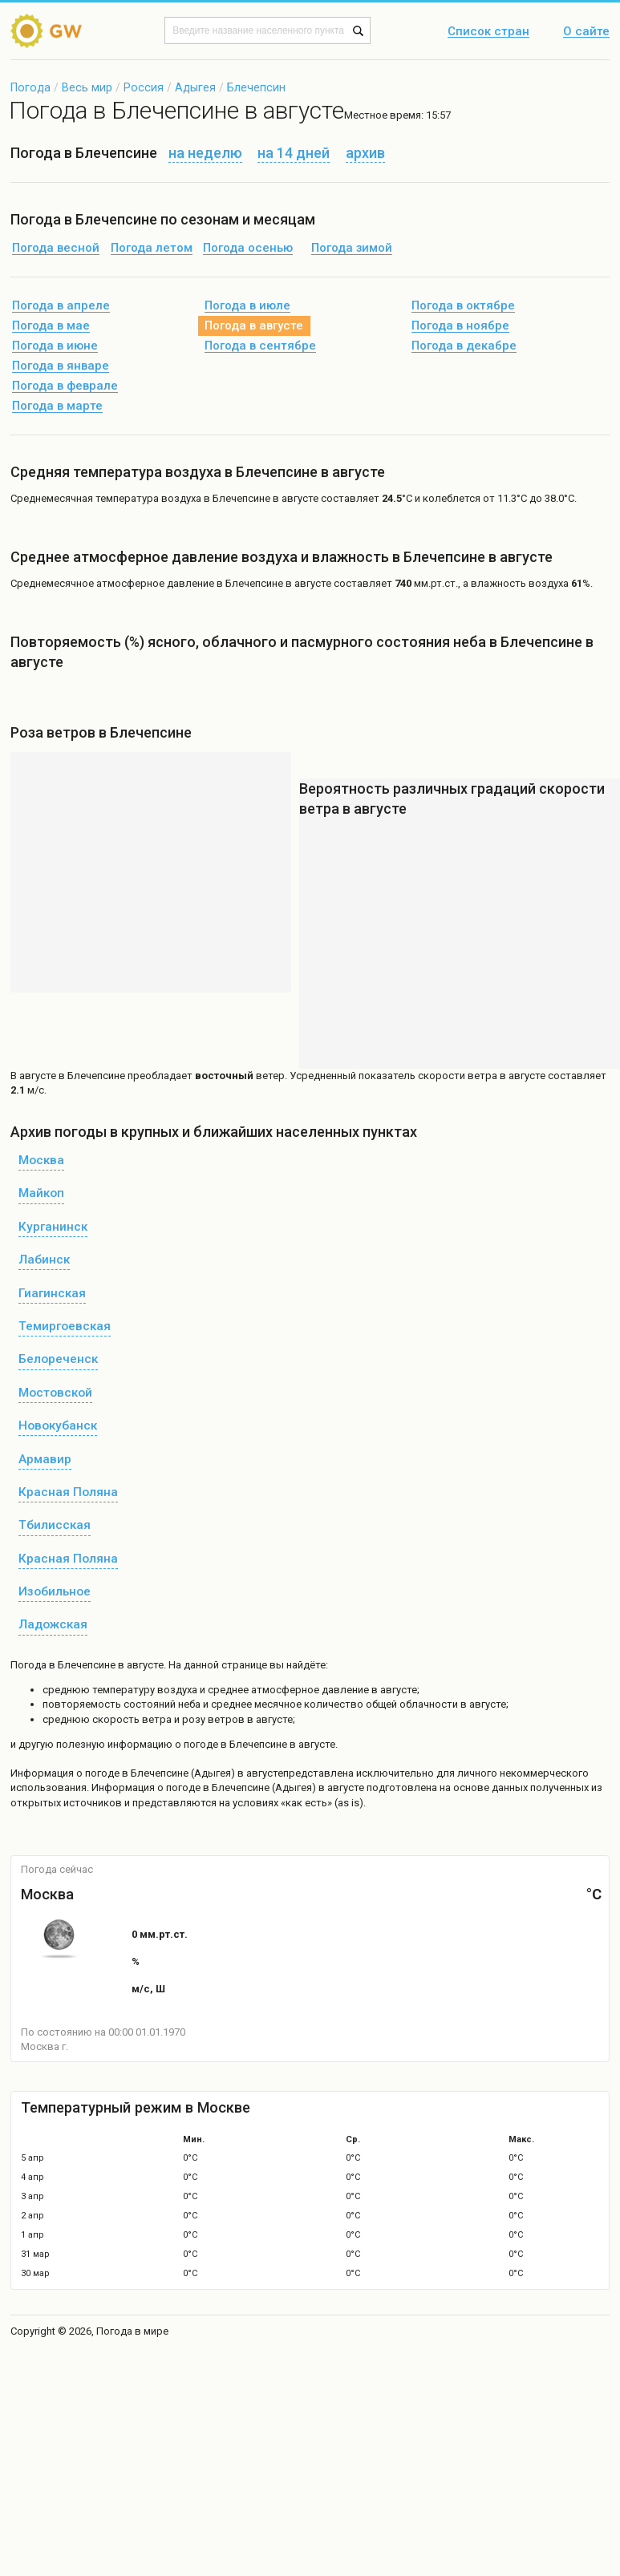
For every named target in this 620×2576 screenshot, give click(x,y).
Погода (30, 87)
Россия (144, 87)
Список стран (488, 32)
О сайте (586, 32)
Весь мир (87, 87)
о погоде (99, 1773)
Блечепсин (256, 87)
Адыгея (195, 87)
